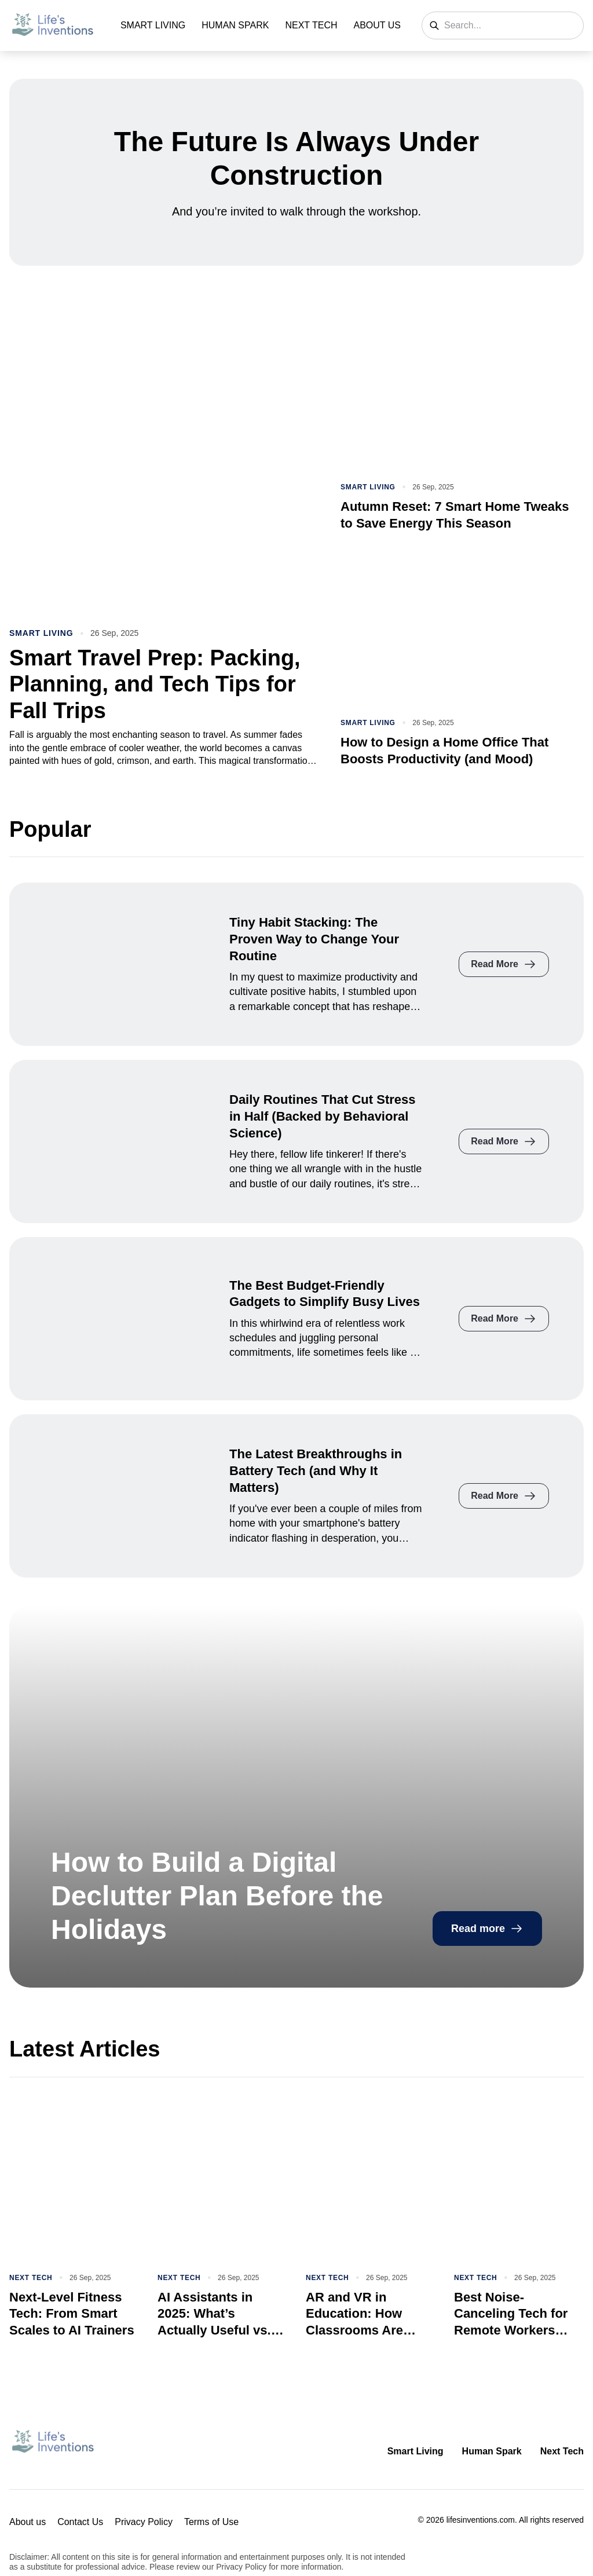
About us (377, 25)
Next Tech (311, 25)
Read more (487, 1928)
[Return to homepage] (52, 2442)
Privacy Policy (144, 2522)
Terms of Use (211, 2522)
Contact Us (80, 2522)
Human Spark (235, 25)
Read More (504, 964)
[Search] (434, 25)
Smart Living (152, 25)
